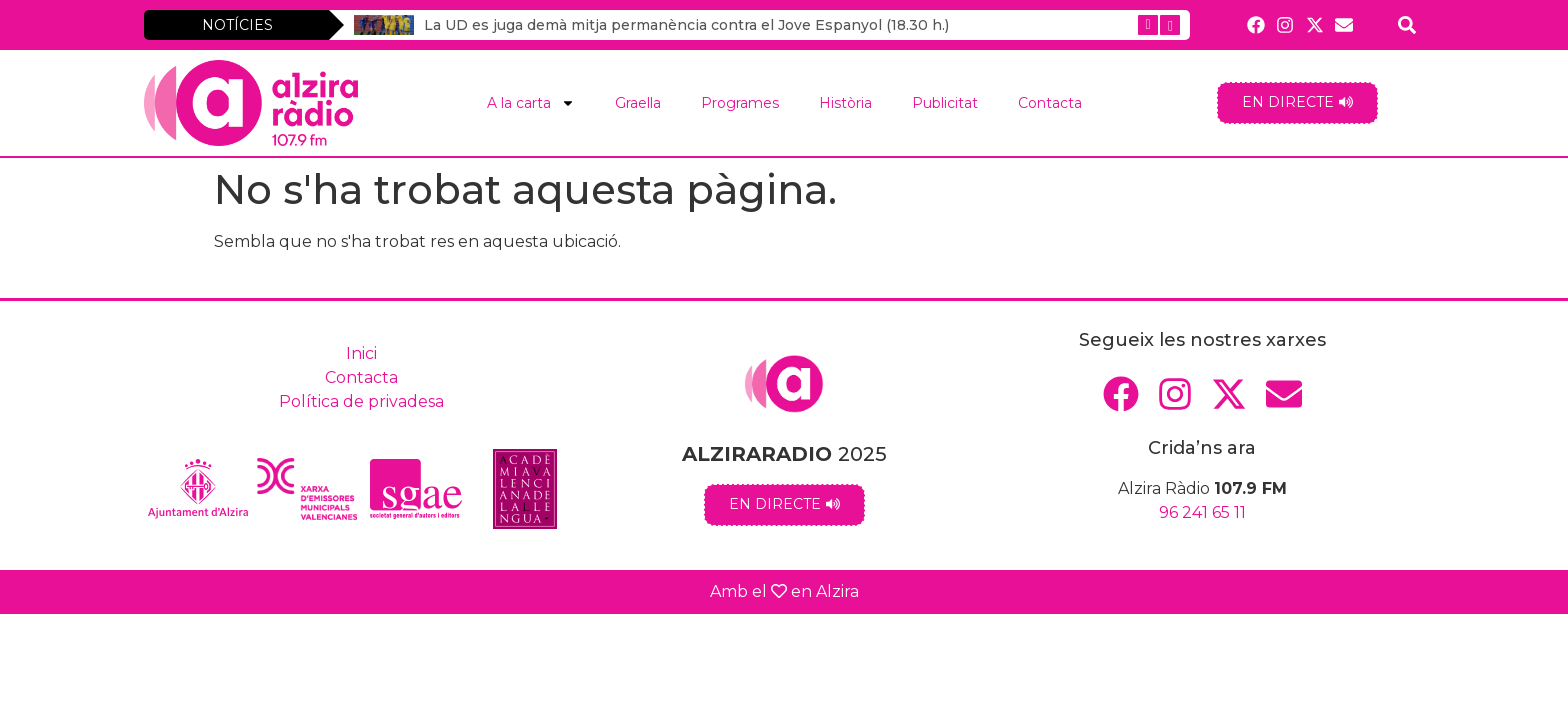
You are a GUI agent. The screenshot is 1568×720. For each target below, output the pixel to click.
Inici (361, 353)
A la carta (531, 103)
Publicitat (945, 103)
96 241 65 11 (1202, 512)
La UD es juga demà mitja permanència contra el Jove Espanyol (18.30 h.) (686, 25)
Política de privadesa (361, 401)
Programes (740, 103)
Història (845, 103)
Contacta (1050, 103)
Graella (638, 103)
